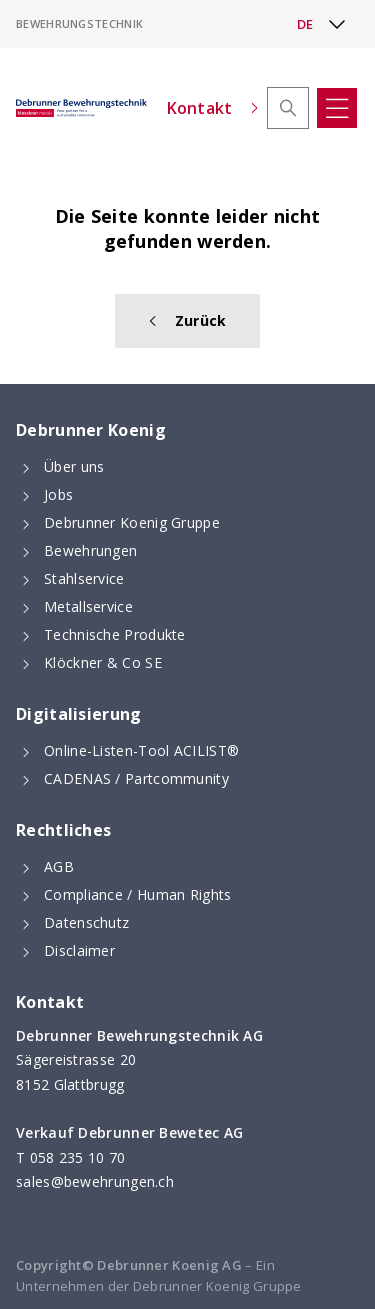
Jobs (58, 494)
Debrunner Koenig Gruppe (132, 522)
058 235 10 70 (78, 1157)
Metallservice (88, 606)
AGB (59, 866)
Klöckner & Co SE (103, 662)
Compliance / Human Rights (138, 894)
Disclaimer (79, 950)
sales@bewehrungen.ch (95, 1181)
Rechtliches (63, 830)
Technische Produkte (115, 634)
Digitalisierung (79, 714)
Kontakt (213, 108)
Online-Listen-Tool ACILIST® (141, 750)
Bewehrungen (90, 550)
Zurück (187, 321)
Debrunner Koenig (91, 430)
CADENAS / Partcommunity (136, 778)
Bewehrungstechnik (79, 23)
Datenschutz (86, 922)
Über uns (74, 466)
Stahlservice (84, 578)
